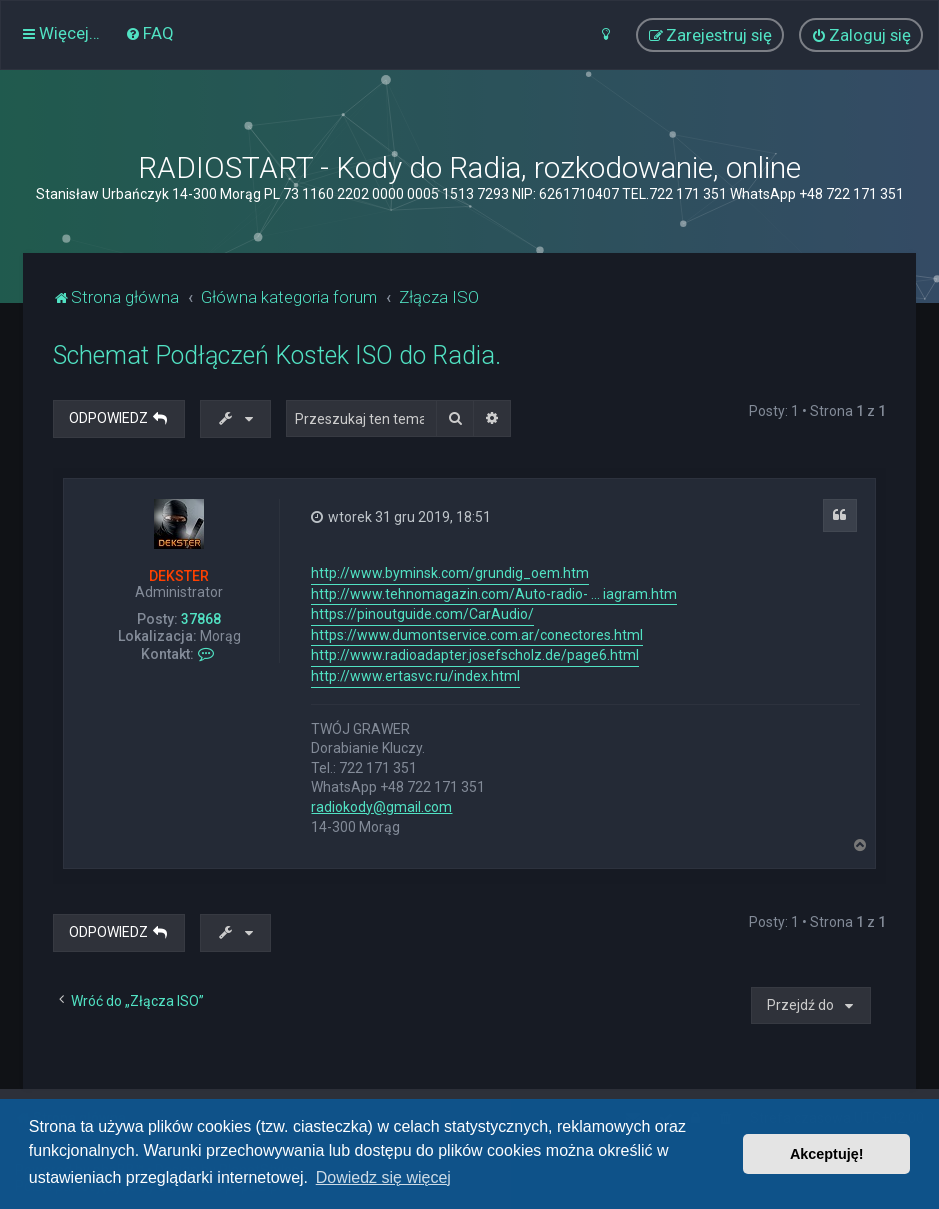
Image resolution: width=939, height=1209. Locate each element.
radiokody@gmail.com (381, 807)
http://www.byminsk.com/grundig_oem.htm (450, 573)
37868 (201, 619)
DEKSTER (179, 576)
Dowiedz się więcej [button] (383, 1177)
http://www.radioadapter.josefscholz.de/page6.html (475, 655)
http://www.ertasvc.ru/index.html (415, 676)
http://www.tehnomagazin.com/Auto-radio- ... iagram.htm (494, 594)
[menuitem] (149, 33)
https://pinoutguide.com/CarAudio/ (422, 614)
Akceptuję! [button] (827, 1154)
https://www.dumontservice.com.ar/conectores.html (477, 635)
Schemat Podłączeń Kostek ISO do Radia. (277, 355)
